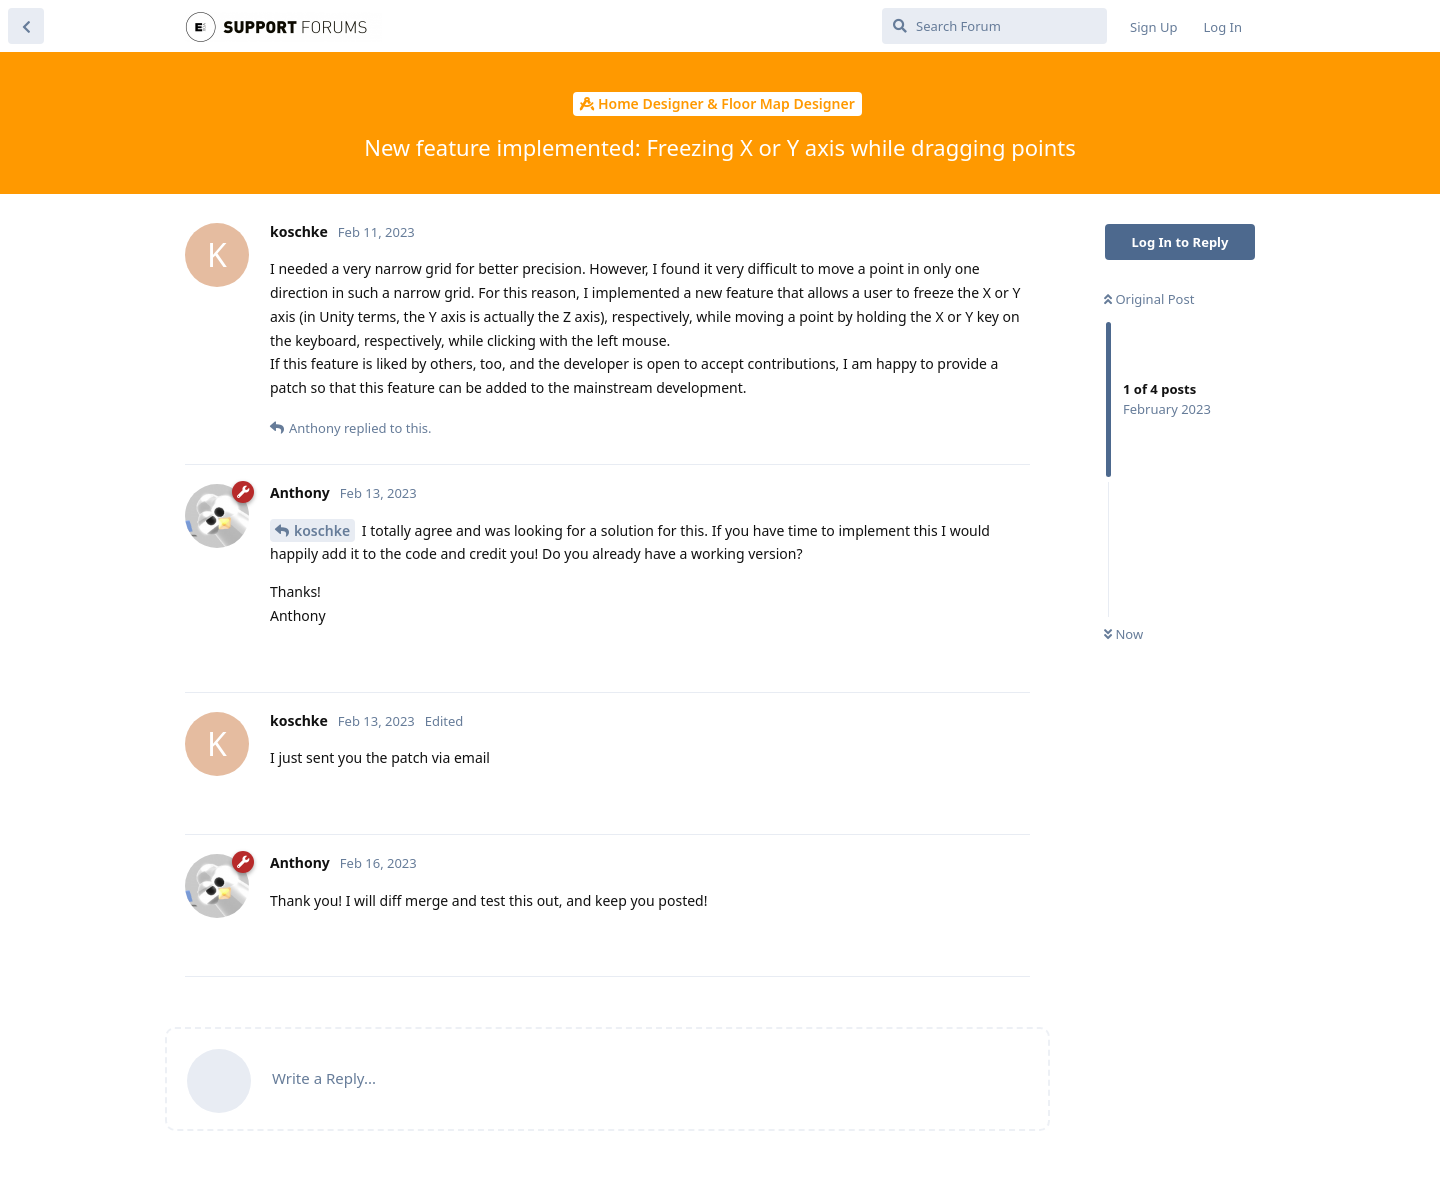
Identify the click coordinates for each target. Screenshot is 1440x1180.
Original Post (1149, 299)
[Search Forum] (994, 26)
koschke (322, 530)
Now (1123, 634)
